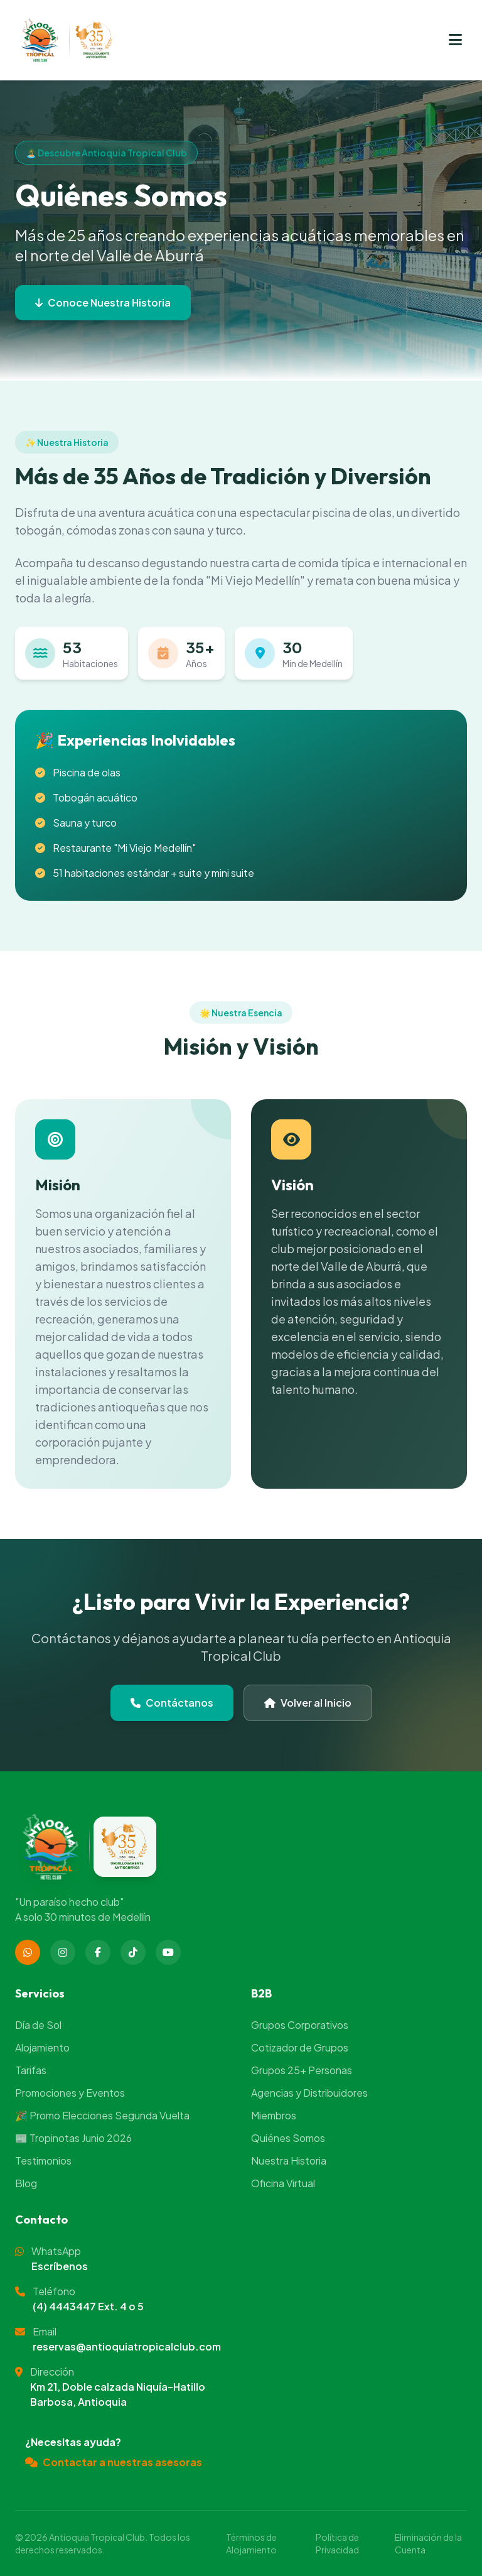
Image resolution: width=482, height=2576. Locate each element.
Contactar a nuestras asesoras (113, 2462)
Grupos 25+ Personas (301, 2070)
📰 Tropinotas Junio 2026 (73, 2137)
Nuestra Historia (288, 2160)
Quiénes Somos (288, 2137)
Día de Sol (38, 2024)
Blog (26, 2183)
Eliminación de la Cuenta (428, 2543)
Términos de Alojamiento (251, 2543)
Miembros (273, 2115)
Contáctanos (172, 1702)
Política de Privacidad (337, 2543)
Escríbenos (59, 2266)
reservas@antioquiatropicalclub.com (127, 2346)
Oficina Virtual (283, 2183)
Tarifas (30, 2070)
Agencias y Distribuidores (309, 2092)
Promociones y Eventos (70, 2092)
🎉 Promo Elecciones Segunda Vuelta (102, 2115)
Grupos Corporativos (299, 2024)
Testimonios (43, 2160)
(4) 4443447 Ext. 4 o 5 (88, 2306)
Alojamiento (42, 2047)
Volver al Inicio (307, 1702)
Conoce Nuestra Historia (103, 302)
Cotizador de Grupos (299, 2047)
